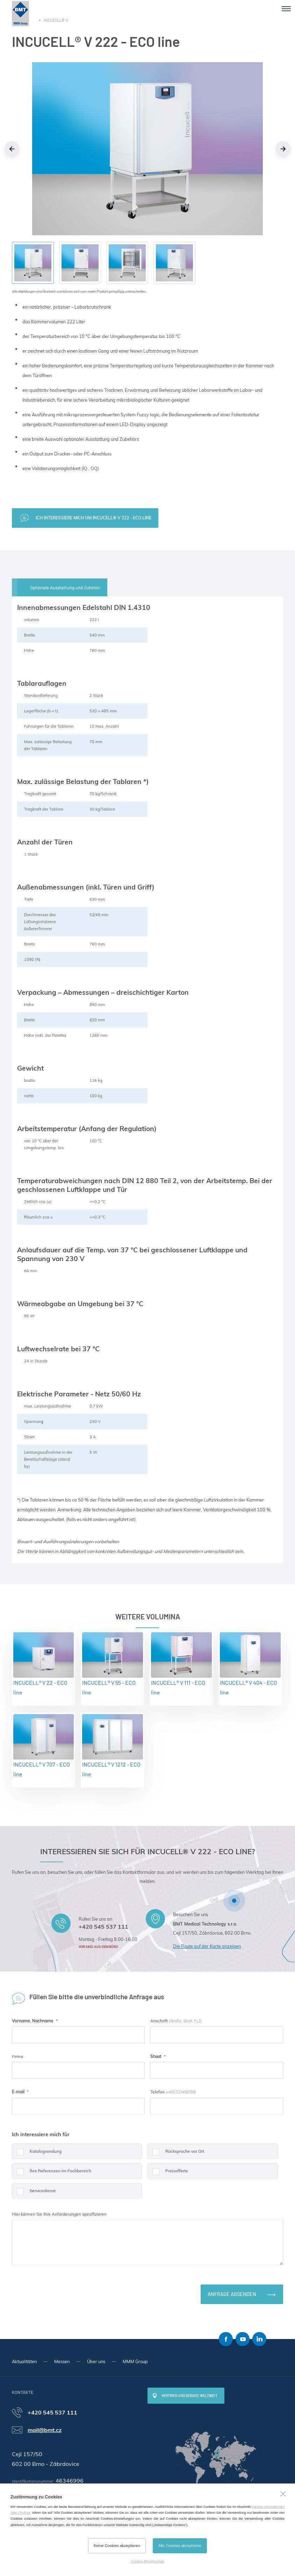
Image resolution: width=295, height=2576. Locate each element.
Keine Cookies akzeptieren (117, 2545)
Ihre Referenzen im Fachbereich (51, 2173)
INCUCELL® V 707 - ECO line (43, 1745)
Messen (62, 2361)
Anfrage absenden (232, 2294)
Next (283, 149)
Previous (12, 149)
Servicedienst (34, 2193)
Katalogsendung (37, 2154)
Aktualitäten (24, 2361)
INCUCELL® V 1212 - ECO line (112, 1745)
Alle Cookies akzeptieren (179, 2545)
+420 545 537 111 (103, 1926)
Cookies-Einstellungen (147, 2561)
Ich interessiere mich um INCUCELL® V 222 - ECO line (93, 517)
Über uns (96, 2361)
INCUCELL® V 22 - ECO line (43, 1664)
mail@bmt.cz (45, 2429)
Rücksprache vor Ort (176, 2154)
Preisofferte (168, 2173)
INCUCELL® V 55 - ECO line (112, 1664)
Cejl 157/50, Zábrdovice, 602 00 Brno (212, 1933)
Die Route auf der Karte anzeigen (207, 1946)
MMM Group (135, 2361)
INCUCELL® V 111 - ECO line (181, 1664)
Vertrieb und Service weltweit (189, 2396)
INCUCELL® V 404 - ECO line (250, 1664)
